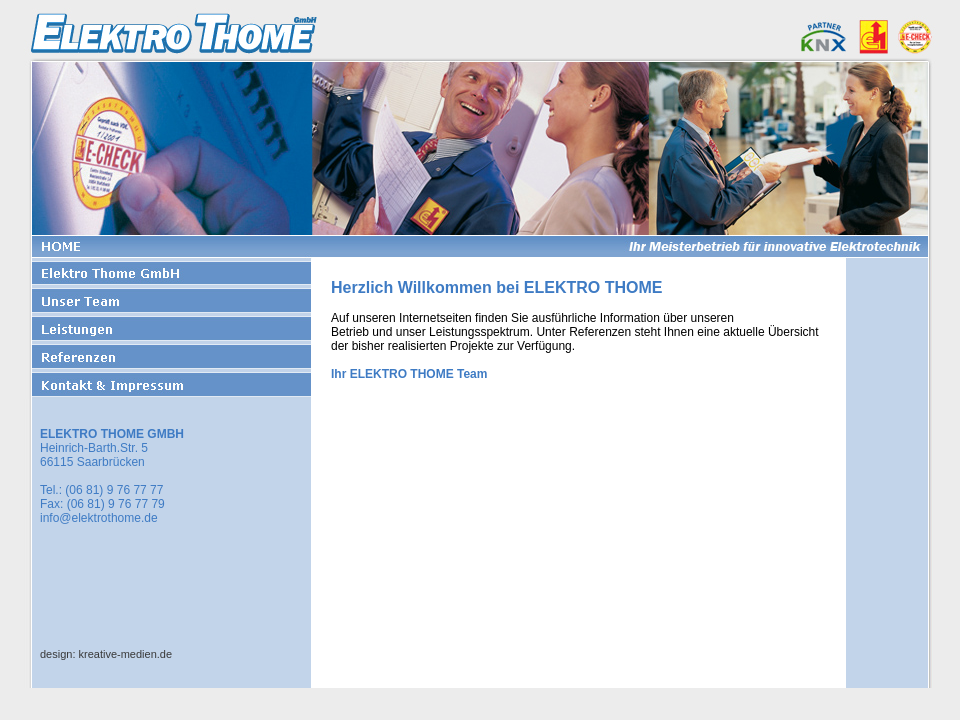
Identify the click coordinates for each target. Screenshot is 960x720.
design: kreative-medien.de (106, 654)
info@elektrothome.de (99, 518)
